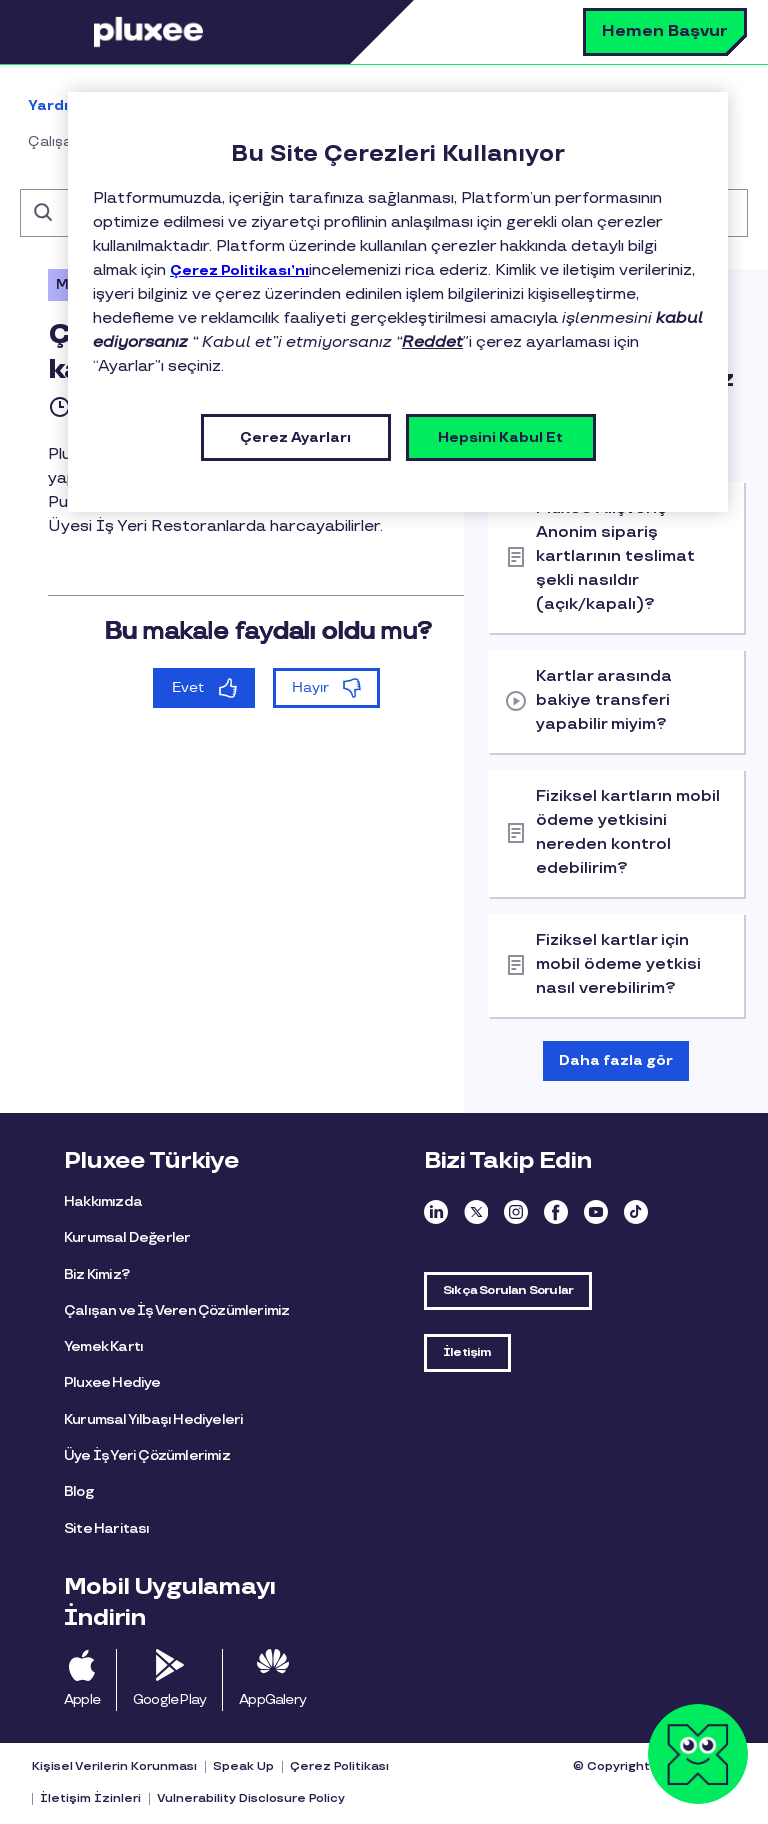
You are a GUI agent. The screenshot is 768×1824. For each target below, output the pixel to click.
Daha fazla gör (616, 1060)
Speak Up (243, 1766)
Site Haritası (107, 1528)
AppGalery (272, 1699)
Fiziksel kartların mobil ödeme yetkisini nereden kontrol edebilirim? (628, 832)
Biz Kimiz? (96, 1274)
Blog (78, 1491)
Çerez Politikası (339, 1766)
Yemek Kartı (103, 1346)
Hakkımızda (103, 1201)
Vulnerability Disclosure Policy (251, 1798)
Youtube (596, 1212)
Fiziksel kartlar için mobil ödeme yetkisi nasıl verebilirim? (618, 964)
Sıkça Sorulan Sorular (508, 1290)
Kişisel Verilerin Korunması (114, 1766)
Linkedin (436, 1212)
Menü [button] (65, 32)
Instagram (516, 1212)
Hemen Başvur (665, 31)
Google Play (169, 1699)
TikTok (636, 1212)
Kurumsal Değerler (127, 1237)
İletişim (467, 1352)
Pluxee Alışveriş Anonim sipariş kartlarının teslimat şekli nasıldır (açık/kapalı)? (615, 556)
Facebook (556, 1212)
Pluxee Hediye (112, 1382)
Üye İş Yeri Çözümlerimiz (147, 1455)
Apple (82, 1699)
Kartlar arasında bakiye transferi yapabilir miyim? (604, 700)
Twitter (476, 1212)
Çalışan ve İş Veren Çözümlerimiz (176, 1310)
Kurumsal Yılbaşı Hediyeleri (153, 1419)
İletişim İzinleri (90, 1798)
